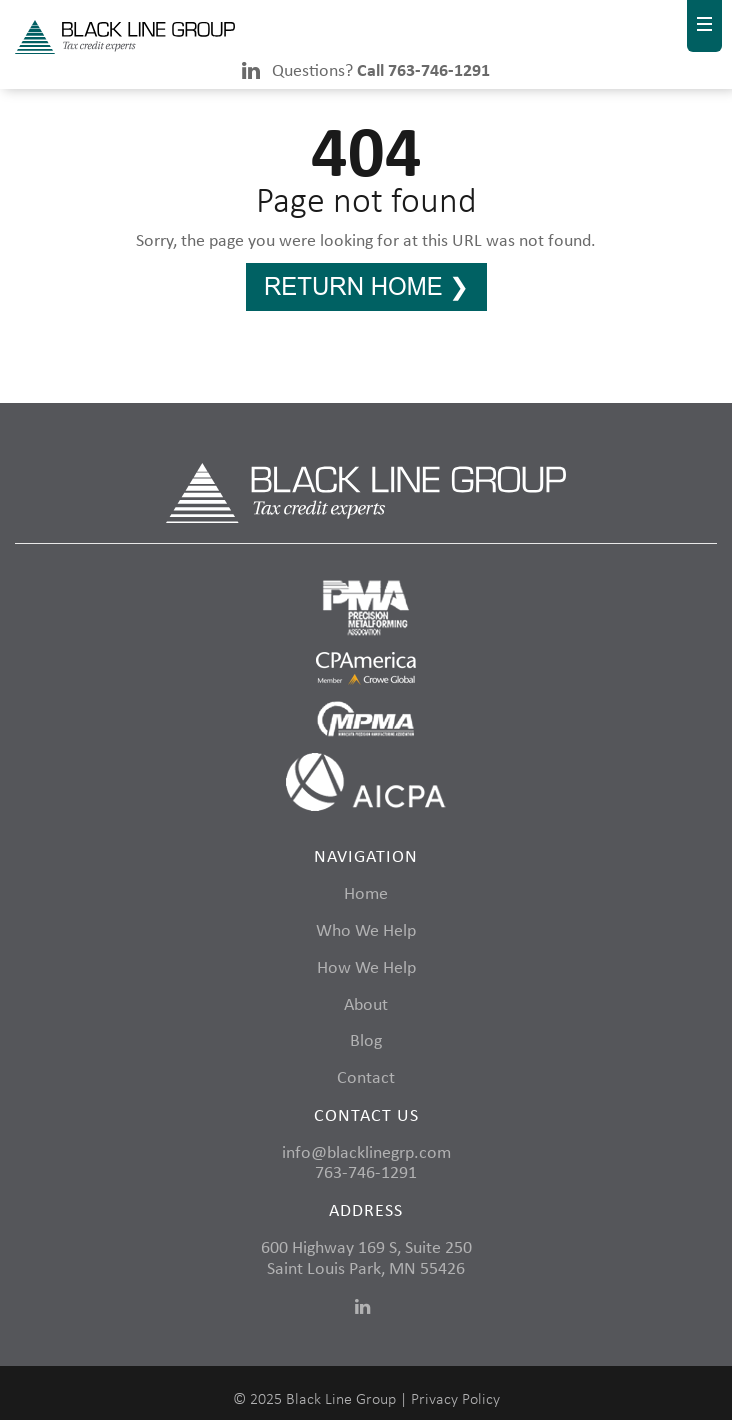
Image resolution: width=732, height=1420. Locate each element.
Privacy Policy (455, 1400)
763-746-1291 (366, 1173)
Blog (366, 1041)
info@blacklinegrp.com (366, 1153)
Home (366, 894)
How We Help (366, 968)
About (366, 1005)
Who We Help (366, 931)
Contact (366, 1078)
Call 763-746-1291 (423, 71)
